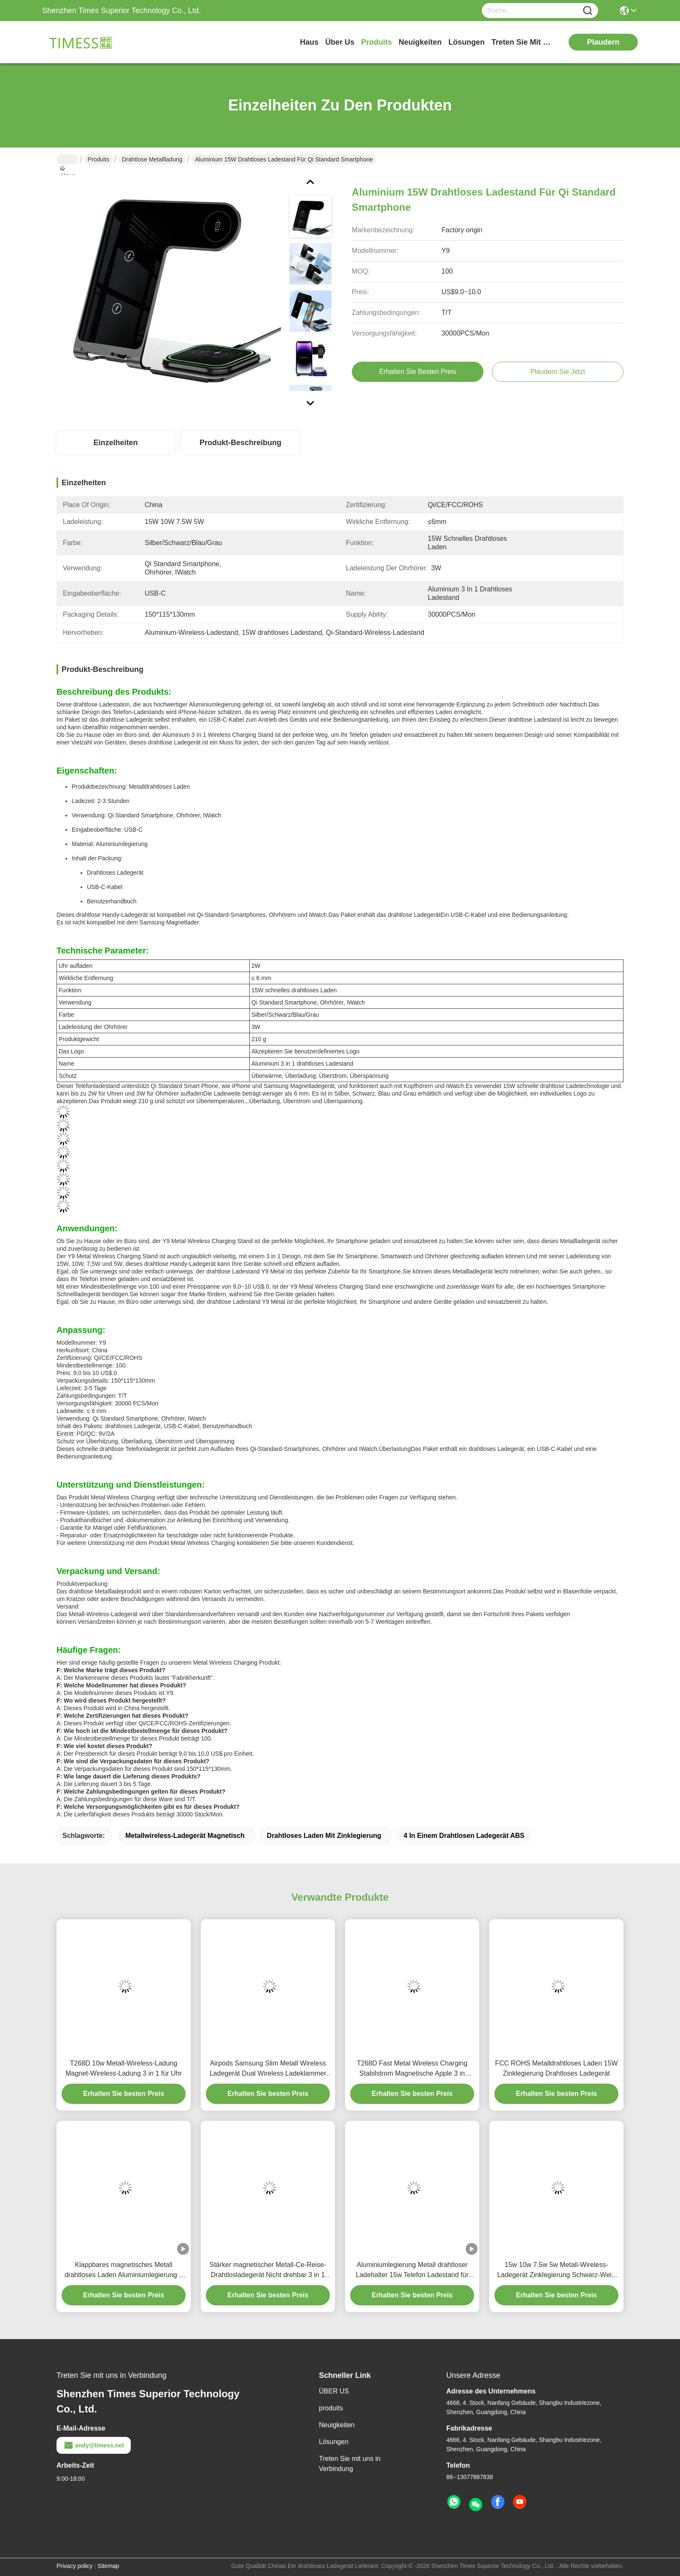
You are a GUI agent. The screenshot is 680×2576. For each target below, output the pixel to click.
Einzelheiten (115, 442)
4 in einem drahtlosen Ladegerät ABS (464, 1835)
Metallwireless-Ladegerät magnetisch (185, 1835)
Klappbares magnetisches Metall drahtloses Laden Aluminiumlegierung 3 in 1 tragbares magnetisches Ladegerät (124, 2270)
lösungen (466, 42)
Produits (98, 159)
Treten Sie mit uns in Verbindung (349, 2463)
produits (376, 42)
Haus (309, 42)
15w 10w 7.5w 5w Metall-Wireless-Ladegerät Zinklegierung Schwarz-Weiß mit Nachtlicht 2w (556, 2270)
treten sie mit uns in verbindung (523, 42)
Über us (339, 42)
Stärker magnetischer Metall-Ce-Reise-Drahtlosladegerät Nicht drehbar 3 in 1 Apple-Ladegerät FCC (268, 2270)
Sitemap (108, 2566)
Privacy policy (75, 2566)
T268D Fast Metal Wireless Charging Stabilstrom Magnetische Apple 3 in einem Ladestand (412, 2069)
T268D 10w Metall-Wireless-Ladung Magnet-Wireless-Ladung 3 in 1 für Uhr (123, 2068)
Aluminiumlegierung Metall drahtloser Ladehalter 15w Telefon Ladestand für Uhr (412, 2270)
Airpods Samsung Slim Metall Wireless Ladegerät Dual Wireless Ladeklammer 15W (268, 2069)
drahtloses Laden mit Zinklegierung (324, 1835)
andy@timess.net (93, 2445)
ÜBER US (334, 2391)
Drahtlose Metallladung (152, 159)
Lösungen (333, 2441)
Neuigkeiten (337, 2424)
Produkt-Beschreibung (240, 442)
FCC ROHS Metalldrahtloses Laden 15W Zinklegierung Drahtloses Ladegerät (556, 2068)
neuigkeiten (420, 42)
